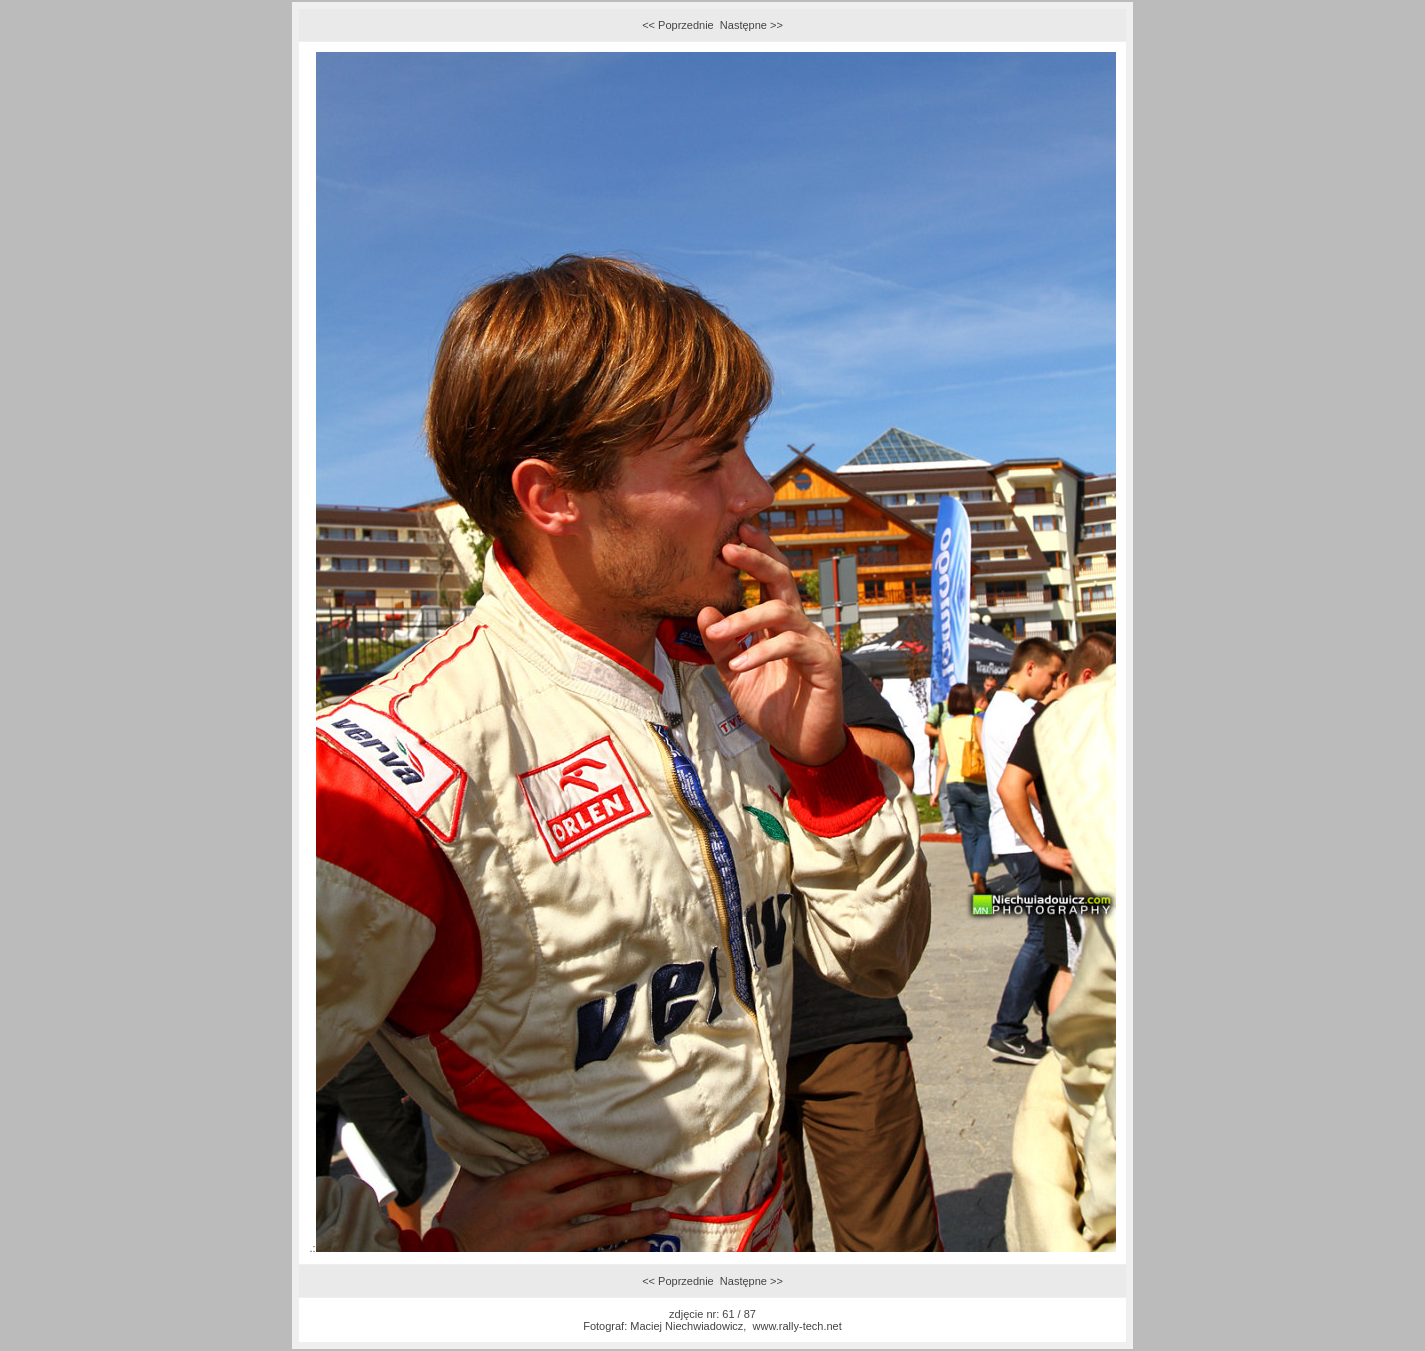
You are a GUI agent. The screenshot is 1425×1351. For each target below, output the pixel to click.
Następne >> (751, 25)
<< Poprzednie (678, 25)
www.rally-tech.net (797, 1326)
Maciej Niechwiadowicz (686, 1326)
